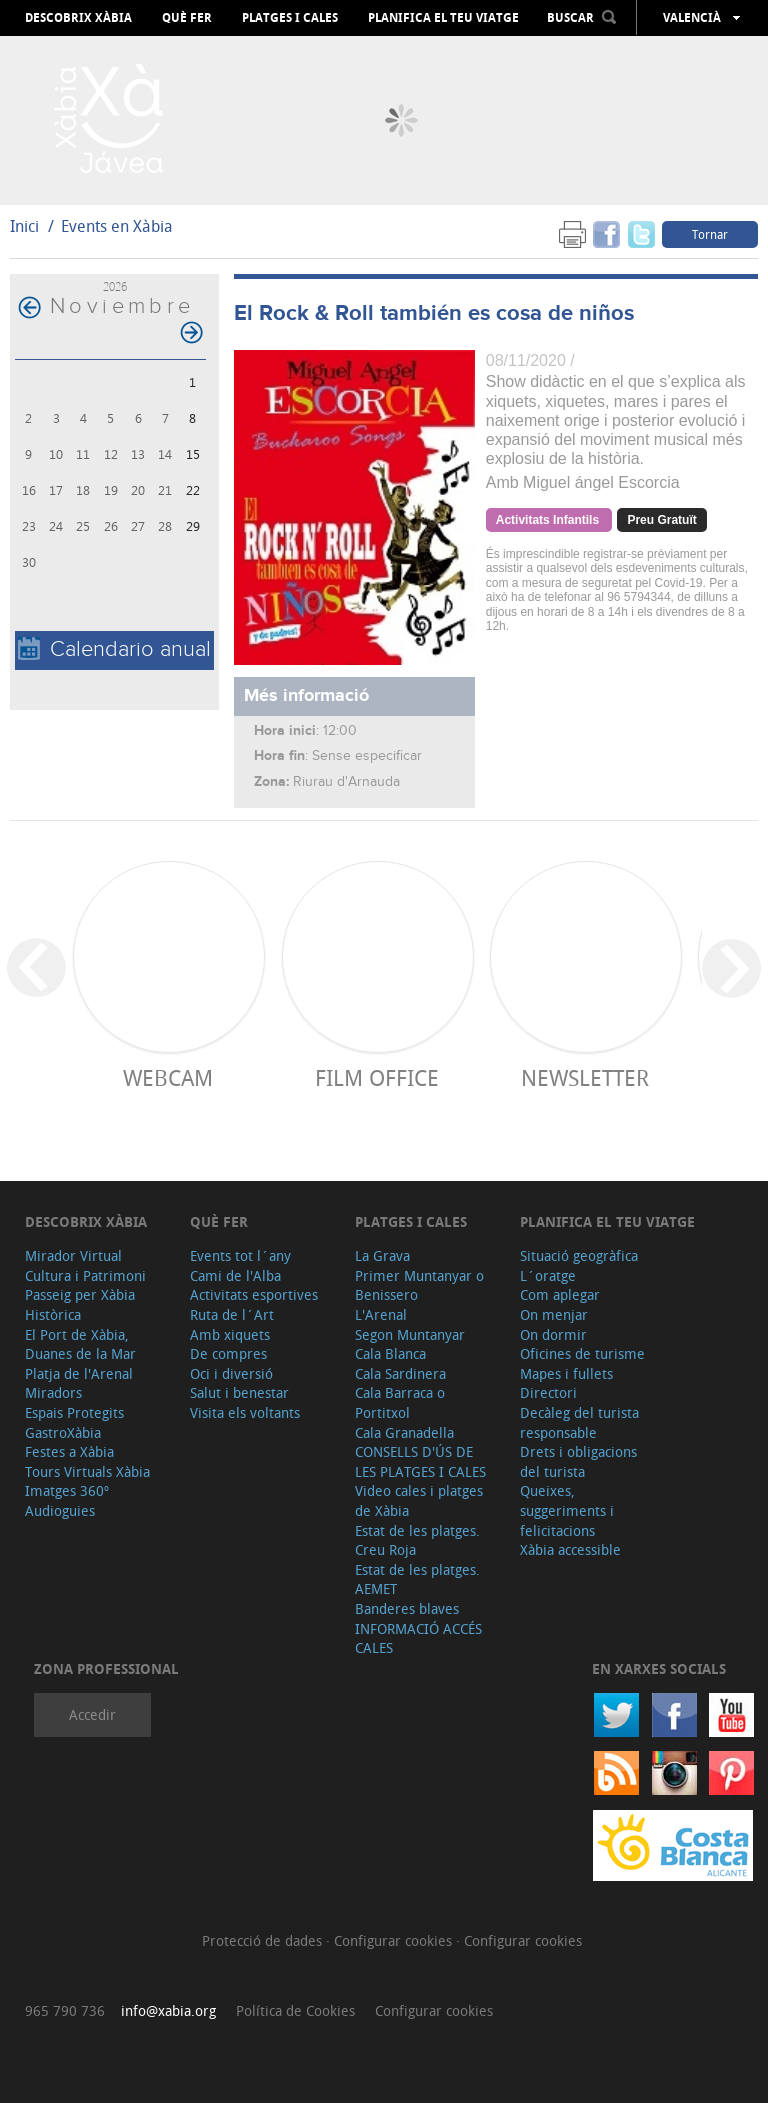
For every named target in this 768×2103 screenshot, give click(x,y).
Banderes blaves (407, 1608)
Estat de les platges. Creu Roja (417, 1540)
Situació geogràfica (579, 1255)
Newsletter (585, 1077)
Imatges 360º (67, 1490)
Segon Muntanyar (410, 1334)
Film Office (377, 1077)
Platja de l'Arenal (79, 1373)
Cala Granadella (404, 1432)
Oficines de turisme (582, 1353)
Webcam (168, 1077)
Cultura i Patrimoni (85, 1275)
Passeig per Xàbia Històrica (80, 1304)
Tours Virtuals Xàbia (87, 1471)
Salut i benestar (239, 1392)
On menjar (554, 1314)
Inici (24, 226)
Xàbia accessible (570, 1549)
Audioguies (60, 1510)
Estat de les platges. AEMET (417, 1579)
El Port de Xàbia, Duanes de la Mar (80, 1344)
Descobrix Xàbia (78, 18)
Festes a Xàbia (69, 1451)
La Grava (382, 1255)
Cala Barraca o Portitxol (400, 1402)
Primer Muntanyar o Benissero (419, 1285)
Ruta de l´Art (232, 1314)
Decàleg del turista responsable (579, 1422)
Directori (548, 1392)
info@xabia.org (168, 2010)
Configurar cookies (395, 1940)
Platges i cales (290, 18)
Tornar (710, 234)
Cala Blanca (390, 1353)
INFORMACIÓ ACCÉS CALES (418, 1638)
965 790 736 (65, 2010)
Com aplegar (560, 1294)
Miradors (53, 1392)
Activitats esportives (254, 1294)
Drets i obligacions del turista (578, 1461)
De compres (228, 1353)
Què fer (187, 18)
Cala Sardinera (400, 1373)
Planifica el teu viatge (443, 18)
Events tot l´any (240, 1255)
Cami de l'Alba (235, 1275)
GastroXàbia (63, 1432)
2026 (115, 286)
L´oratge (548, 1275)
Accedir (92, 1714)
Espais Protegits (74, 1412)
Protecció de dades (264, 1940)
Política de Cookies (295, 2010)
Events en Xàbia (117, 226)
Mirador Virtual (73, 1255)
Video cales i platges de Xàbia (419, 1500)
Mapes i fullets (566, 1373)
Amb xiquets (230, 1334)
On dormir (553, 1334)
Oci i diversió (231, 1373)
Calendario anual (114, 649)
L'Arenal (381, 1314)
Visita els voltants (245, 1412)
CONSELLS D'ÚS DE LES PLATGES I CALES (420, 1461)
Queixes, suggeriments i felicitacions (567, 1510)
